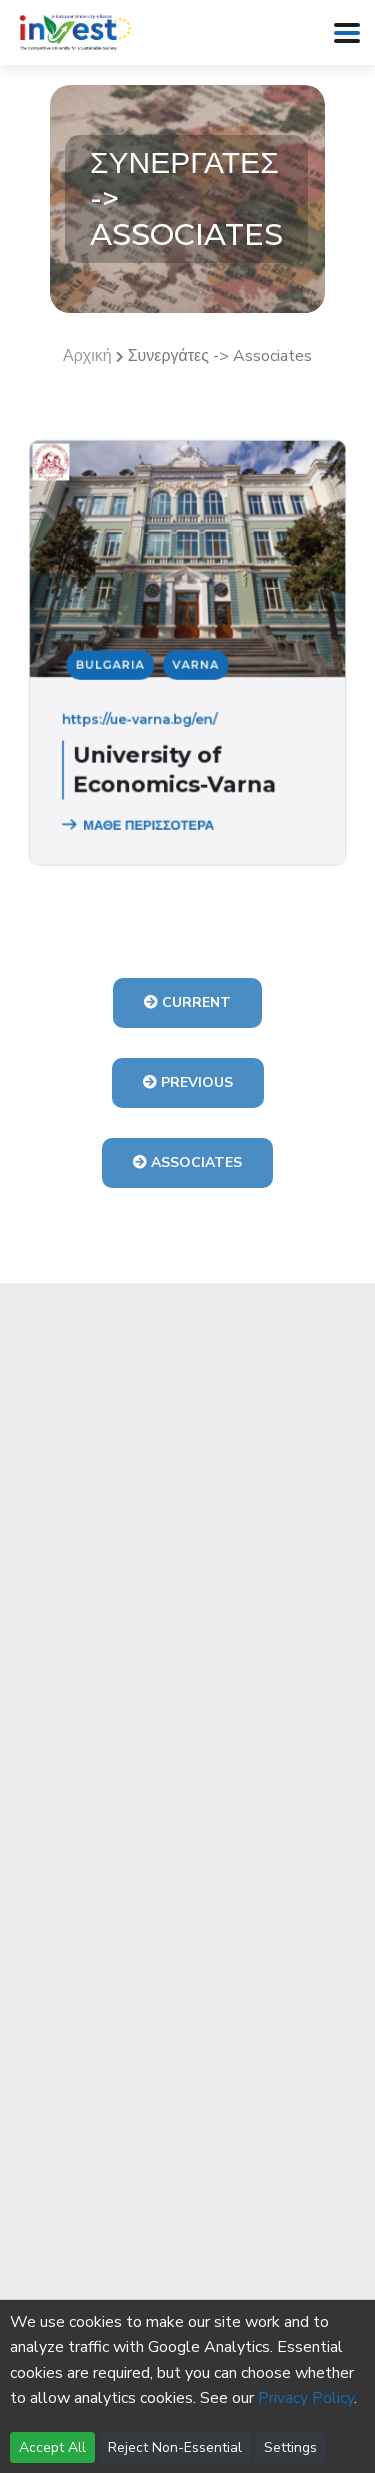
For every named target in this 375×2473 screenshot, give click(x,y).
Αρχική (87, 356)
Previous (188, 1082)
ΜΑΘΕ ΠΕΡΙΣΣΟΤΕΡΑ (143, 809)
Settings (290, 2447)
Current (187, 1002)
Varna (195, 665)
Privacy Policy (306, 2398)
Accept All (52, 2447)
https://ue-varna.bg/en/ (145, 714)
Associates (187, 1162)
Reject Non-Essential (175, 2447)
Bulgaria (118, 665)
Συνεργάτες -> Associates (220, 356)
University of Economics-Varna (176, 758)
